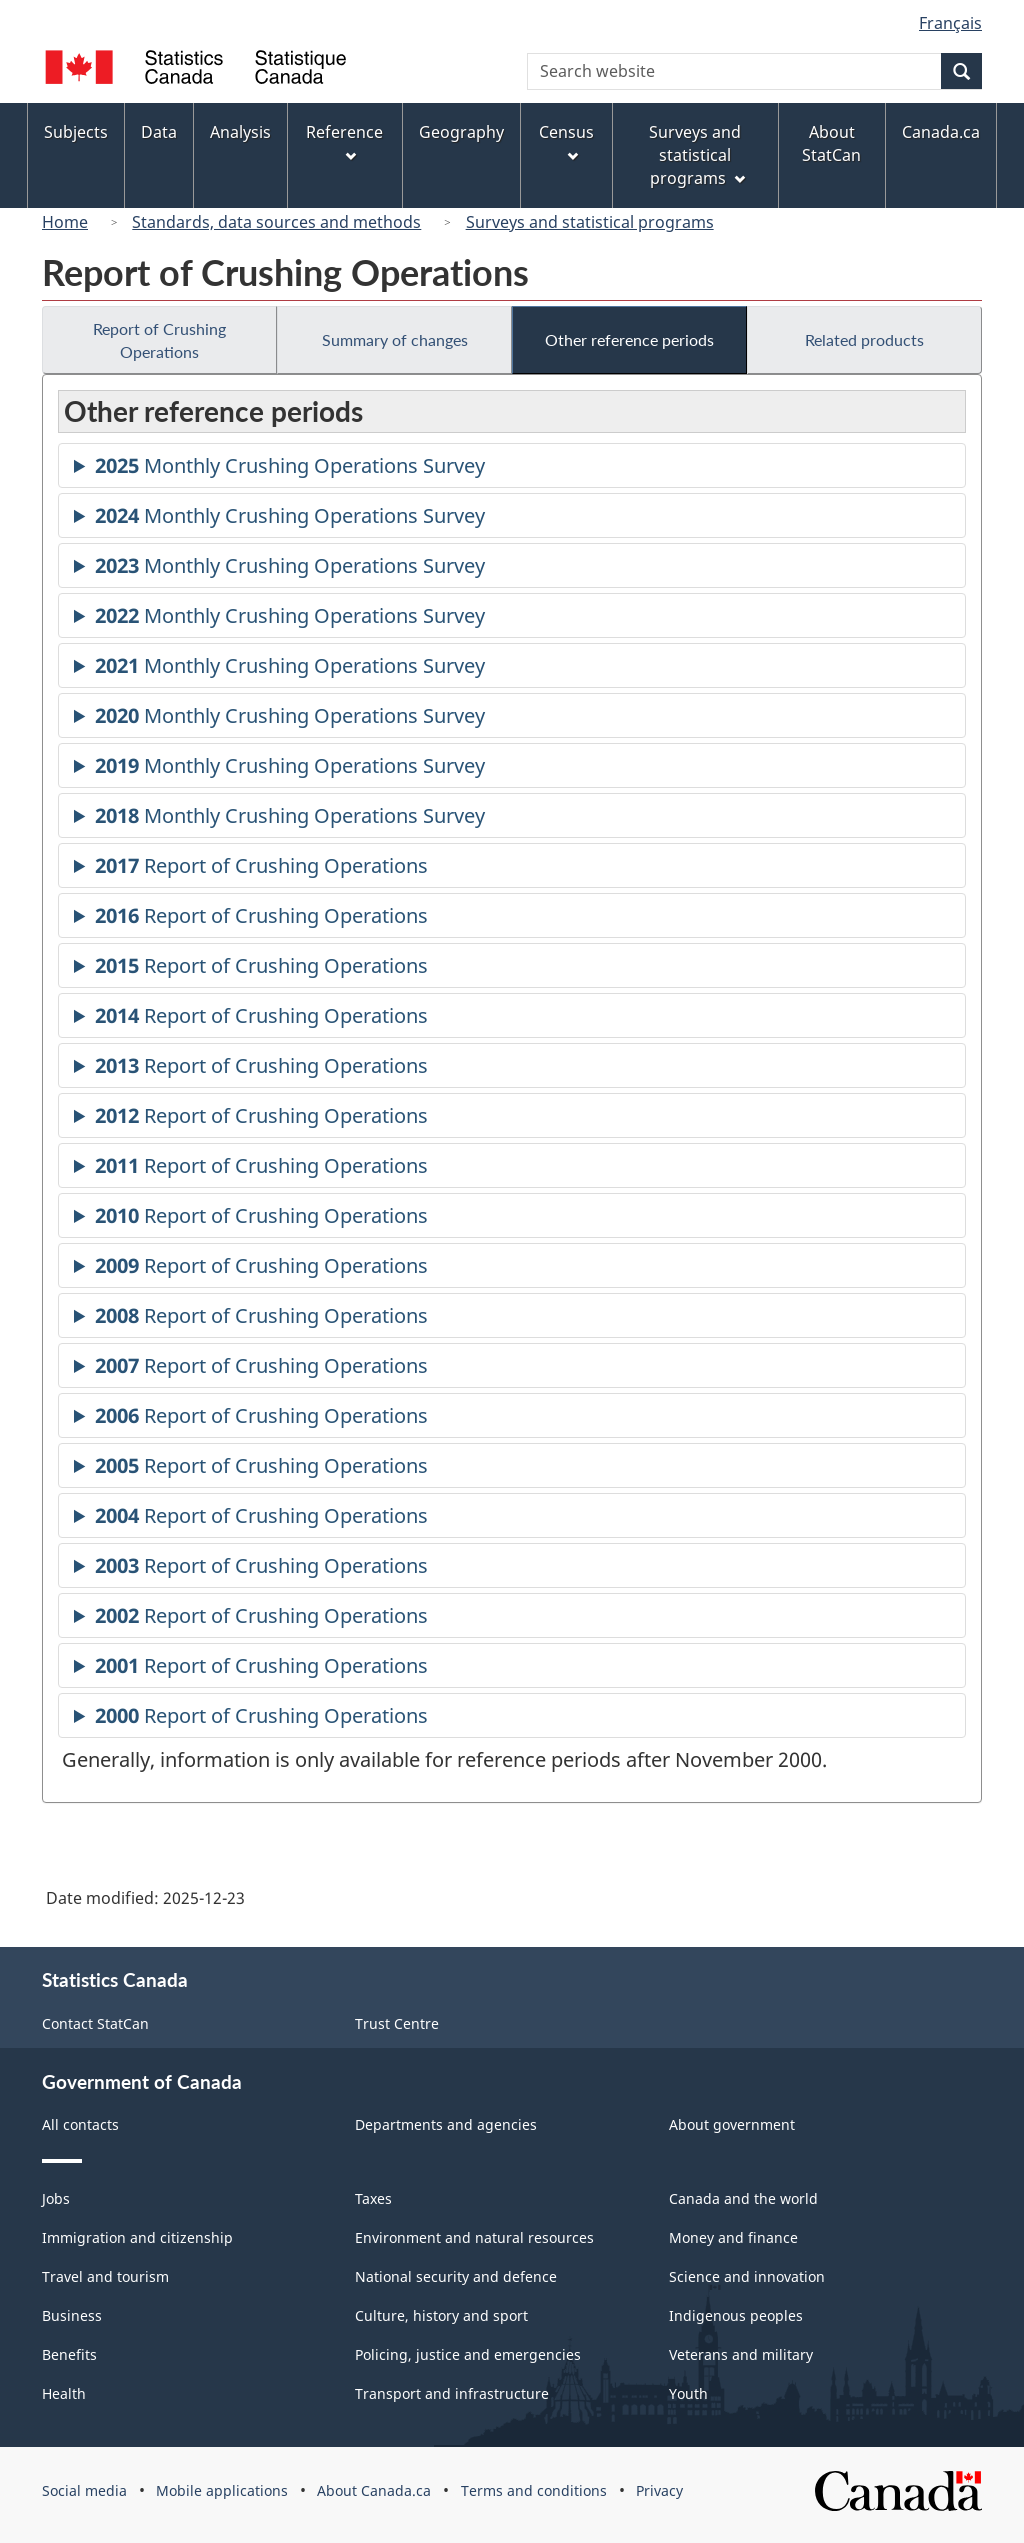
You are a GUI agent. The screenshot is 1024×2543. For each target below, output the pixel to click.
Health (64, 2393)
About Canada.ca (374, 2490)
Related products (864, 339)
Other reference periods (629, 339)
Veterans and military (741, 2354)
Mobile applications (222, 2490)
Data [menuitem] (159, 132)
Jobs (56, 2198)
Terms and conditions (534, 2490)
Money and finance (733, 2237)
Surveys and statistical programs (590, 222)
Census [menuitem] (566, 141)
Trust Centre (397, 2023)
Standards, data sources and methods (276, 222)
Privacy (659, 2490)
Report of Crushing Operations (159, 340)
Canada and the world (743, 2198)
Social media (84, 2490)
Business (72, 2315)
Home (65, 222)
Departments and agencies (446, 2124)
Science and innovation (747, 2276)
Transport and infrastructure (452, 2393)
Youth (688, 2393)
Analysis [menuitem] (240, 132)
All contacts (80, 2124)
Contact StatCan (95, 2023)
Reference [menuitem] (344, 141)
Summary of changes (395, 339)
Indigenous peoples (736, 2315)
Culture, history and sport (441, 2315)
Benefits (69, 2354)
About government (732, 2124)
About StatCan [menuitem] (831, 143)
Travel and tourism (105, 2276)
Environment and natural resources (474, 2237)
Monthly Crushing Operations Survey (290, 468)
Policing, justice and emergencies (468, 2354)
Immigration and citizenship (137, 2237)
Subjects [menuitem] (76, 132)
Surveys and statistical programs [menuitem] (696, 155)
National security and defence (456, 2276)
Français (950, 23)
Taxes (373, 2198)
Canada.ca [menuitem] (941, 132)
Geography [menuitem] (461, 132)
